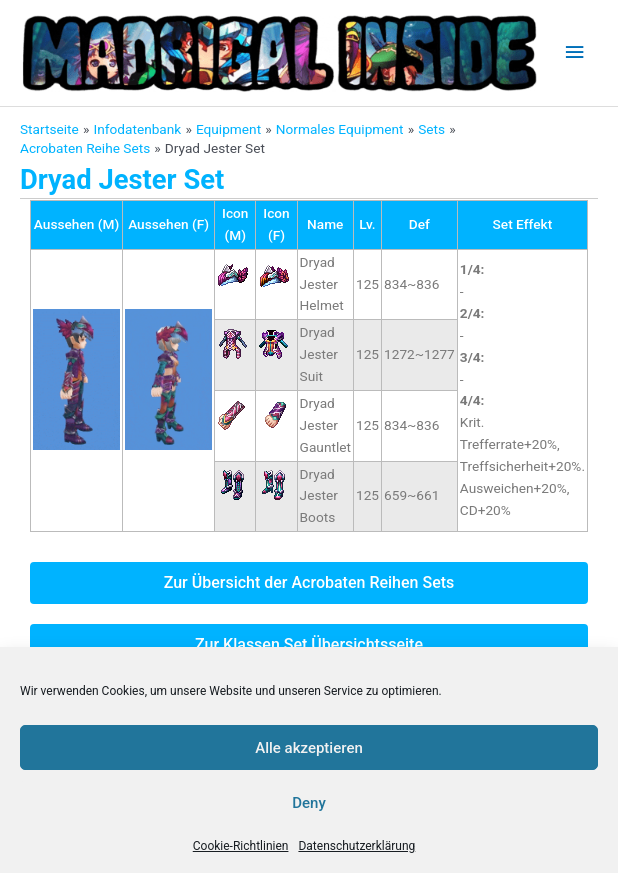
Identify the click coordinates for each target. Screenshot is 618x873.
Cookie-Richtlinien (241, 846)
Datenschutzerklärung (356, 846)
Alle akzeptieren (309, 748)
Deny (309, 803)
